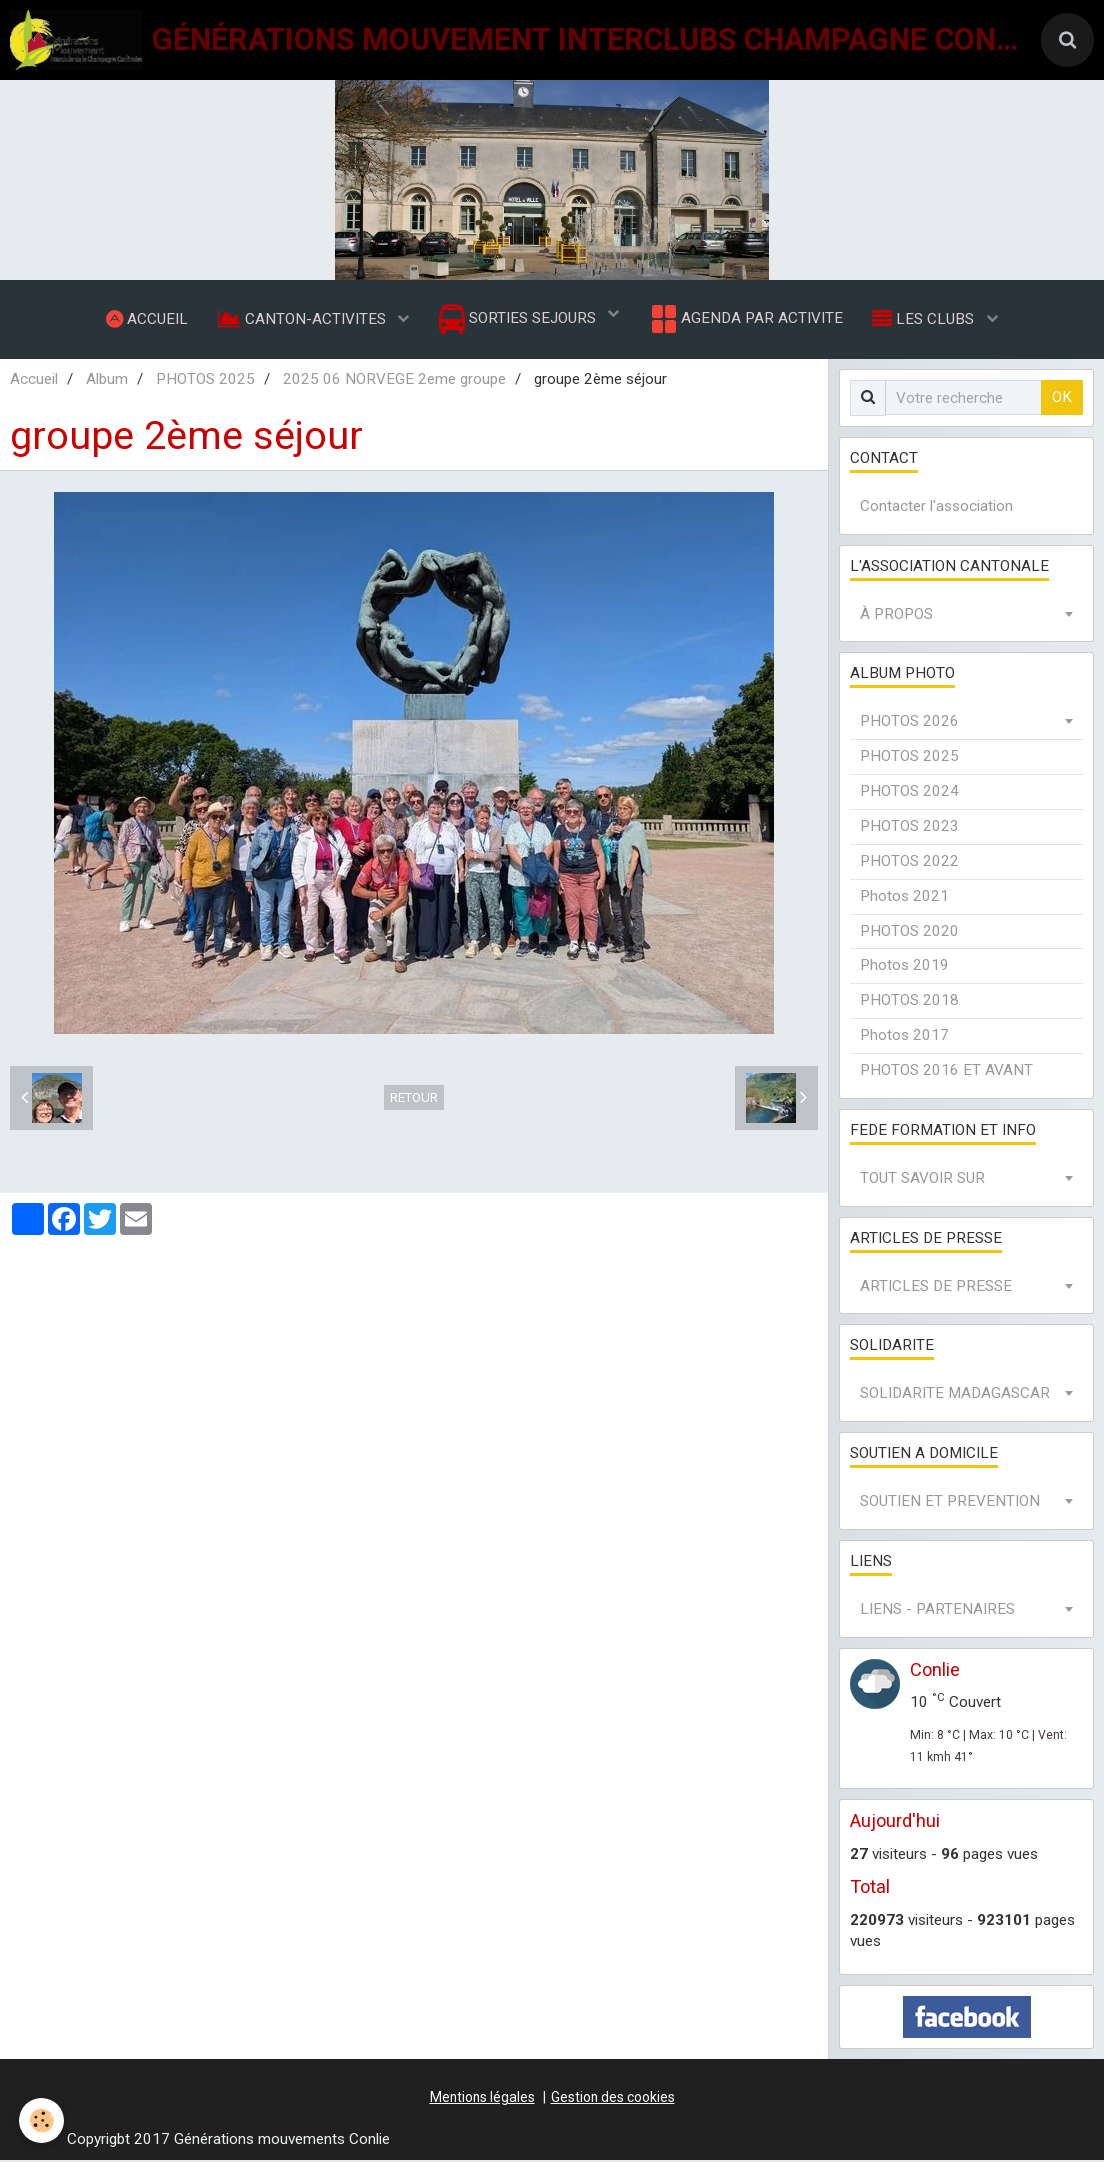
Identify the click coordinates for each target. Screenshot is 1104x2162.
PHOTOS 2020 (909, 933)
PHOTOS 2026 (909, 723)
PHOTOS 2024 (909, 793)
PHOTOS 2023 (909, 828)
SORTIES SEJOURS (519, 320)
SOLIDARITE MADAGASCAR (955, 1395)
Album (107, 381)
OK (1062, 399)
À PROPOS (896, 616)
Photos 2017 (904, 1037)
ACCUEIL (146, 319)
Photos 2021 (904, 898)
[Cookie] (42, 2120)
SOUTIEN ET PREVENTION (950, 1503)
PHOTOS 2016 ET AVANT (946, 1072)
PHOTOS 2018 (909, 1002)
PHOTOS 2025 (205, 381)
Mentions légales (482, 2099)
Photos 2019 (904, 967)
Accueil (34, 381)
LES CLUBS (926, 319)
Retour (414, 1099)
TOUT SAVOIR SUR (922, 1180)
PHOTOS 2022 (909, 863)
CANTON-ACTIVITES (303, 319)
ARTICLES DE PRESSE (936, 1288)
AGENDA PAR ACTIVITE (745, 320)
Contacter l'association (936, 508)
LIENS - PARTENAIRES (937, 1611)
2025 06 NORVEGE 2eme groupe (394, 381)
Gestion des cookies (613, 2099)
